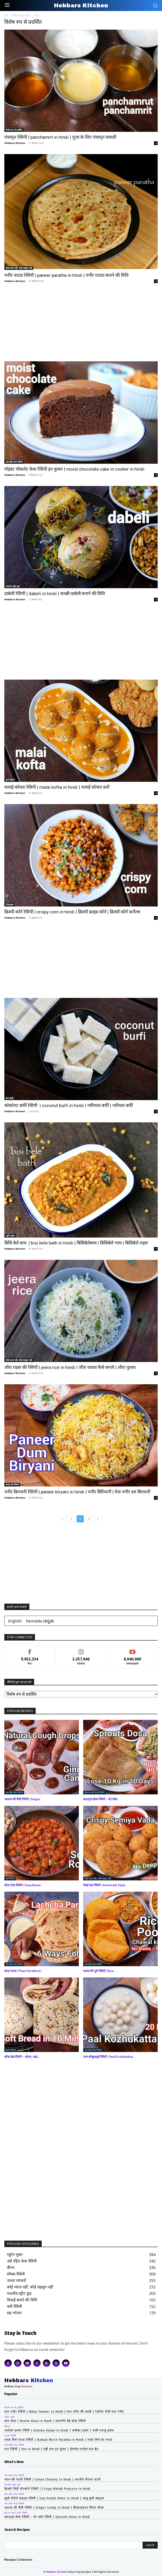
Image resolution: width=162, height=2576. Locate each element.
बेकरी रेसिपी (11, 2050)
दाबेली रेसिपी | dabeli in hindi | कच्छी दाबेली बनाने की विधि (54, 593)
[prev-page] (62, 1518)
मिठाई (7, 2426)
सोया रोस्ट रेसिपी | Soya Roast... (23, 1885)
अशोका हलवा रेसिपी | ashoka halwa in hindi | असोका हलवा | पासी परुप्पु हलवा (59, 2430)
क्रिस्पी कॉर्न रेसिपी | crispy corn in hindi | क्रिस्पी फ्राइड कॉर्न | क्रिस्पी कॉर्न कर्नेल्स (72, 911)
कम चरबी (9, 1098)
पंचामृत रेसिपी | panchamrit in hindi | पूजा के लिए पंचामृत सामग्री (60, 137)
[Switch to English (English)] (15, 1620)
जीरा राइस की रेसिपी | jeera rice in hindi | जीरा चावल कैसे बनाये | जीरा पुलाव (70, 1367)
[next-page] (98, 1518)
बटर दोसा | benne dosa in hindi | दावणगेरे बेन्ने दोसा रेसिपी (45, 2421)
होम (6, 15)
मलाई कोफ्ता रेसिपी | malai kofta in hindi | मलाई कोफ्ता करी (57, 787)
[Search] (150, 2545)
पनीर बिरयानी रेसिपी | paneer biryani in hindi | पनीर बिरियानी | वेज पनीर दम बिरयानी (77, 1491)
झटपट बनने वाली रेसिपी (94, 1792)
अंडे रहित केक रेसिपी (14, 461)
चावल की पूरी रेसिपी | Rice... (99, 1971)
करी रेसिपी (10, 779)
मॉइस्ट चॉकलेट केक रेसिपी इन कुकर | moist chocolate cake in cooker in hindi (74, 469)
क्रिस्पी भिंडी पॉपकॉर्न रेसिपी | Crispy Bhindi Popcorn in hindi (47, 2489)
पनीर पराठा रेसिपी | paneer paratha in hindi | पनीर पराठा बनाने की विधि (66, 275)
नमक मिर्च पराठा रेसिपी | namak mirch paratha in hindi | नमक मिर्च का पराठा (58, 2440)
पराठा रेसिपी (10, 2436)
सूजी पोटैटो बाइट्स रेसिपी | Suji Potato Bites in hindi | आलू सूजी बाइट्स (54, 2498)
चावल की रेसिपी (12, 1484)
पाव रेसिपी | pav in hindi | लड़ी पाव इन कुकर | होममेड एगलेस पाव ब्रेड (51, 2449)
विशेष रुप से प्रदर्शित (21, 15)
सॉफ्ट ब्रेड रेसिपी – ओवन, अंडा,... (22, 2056)
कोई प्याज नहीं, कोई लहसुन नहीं (19, 267)
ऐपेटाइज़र (9, 904)
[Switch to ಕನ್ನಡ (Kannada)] (40, 1620)
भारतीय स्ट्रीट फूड (13, 586)
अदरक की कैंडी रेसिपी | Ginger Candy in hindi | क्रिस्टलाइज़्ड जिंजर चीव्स (54, 2507)
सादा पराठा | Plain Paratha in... (23, 1971)
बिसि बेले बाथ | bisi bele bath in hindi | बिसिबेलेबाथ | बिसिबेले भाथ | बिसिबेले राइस (76, 1243)
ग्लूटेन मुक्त (10, 1235)
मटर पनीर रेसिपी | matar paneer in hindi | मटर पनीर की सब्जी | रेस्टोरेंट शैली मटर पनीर (64, 2412)
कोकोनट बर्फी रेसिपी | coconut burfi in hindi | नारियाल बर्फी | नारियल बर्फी (68, 1105)
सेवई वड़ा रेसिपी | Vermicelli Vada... (105, 1885)
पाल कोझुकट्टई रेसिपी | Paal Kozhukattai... (109, 2056)
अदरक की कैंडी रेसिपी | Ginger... (23, 1799)
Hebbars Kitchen (14, 143)
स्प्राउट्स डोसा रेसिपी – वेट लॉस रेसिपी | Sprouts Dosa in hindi (47, 2517)
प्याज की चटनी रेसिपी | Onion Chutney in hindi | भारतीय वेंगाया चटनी (52, 2479)
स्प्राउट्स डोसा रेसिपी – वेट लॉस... (101, 1799)
